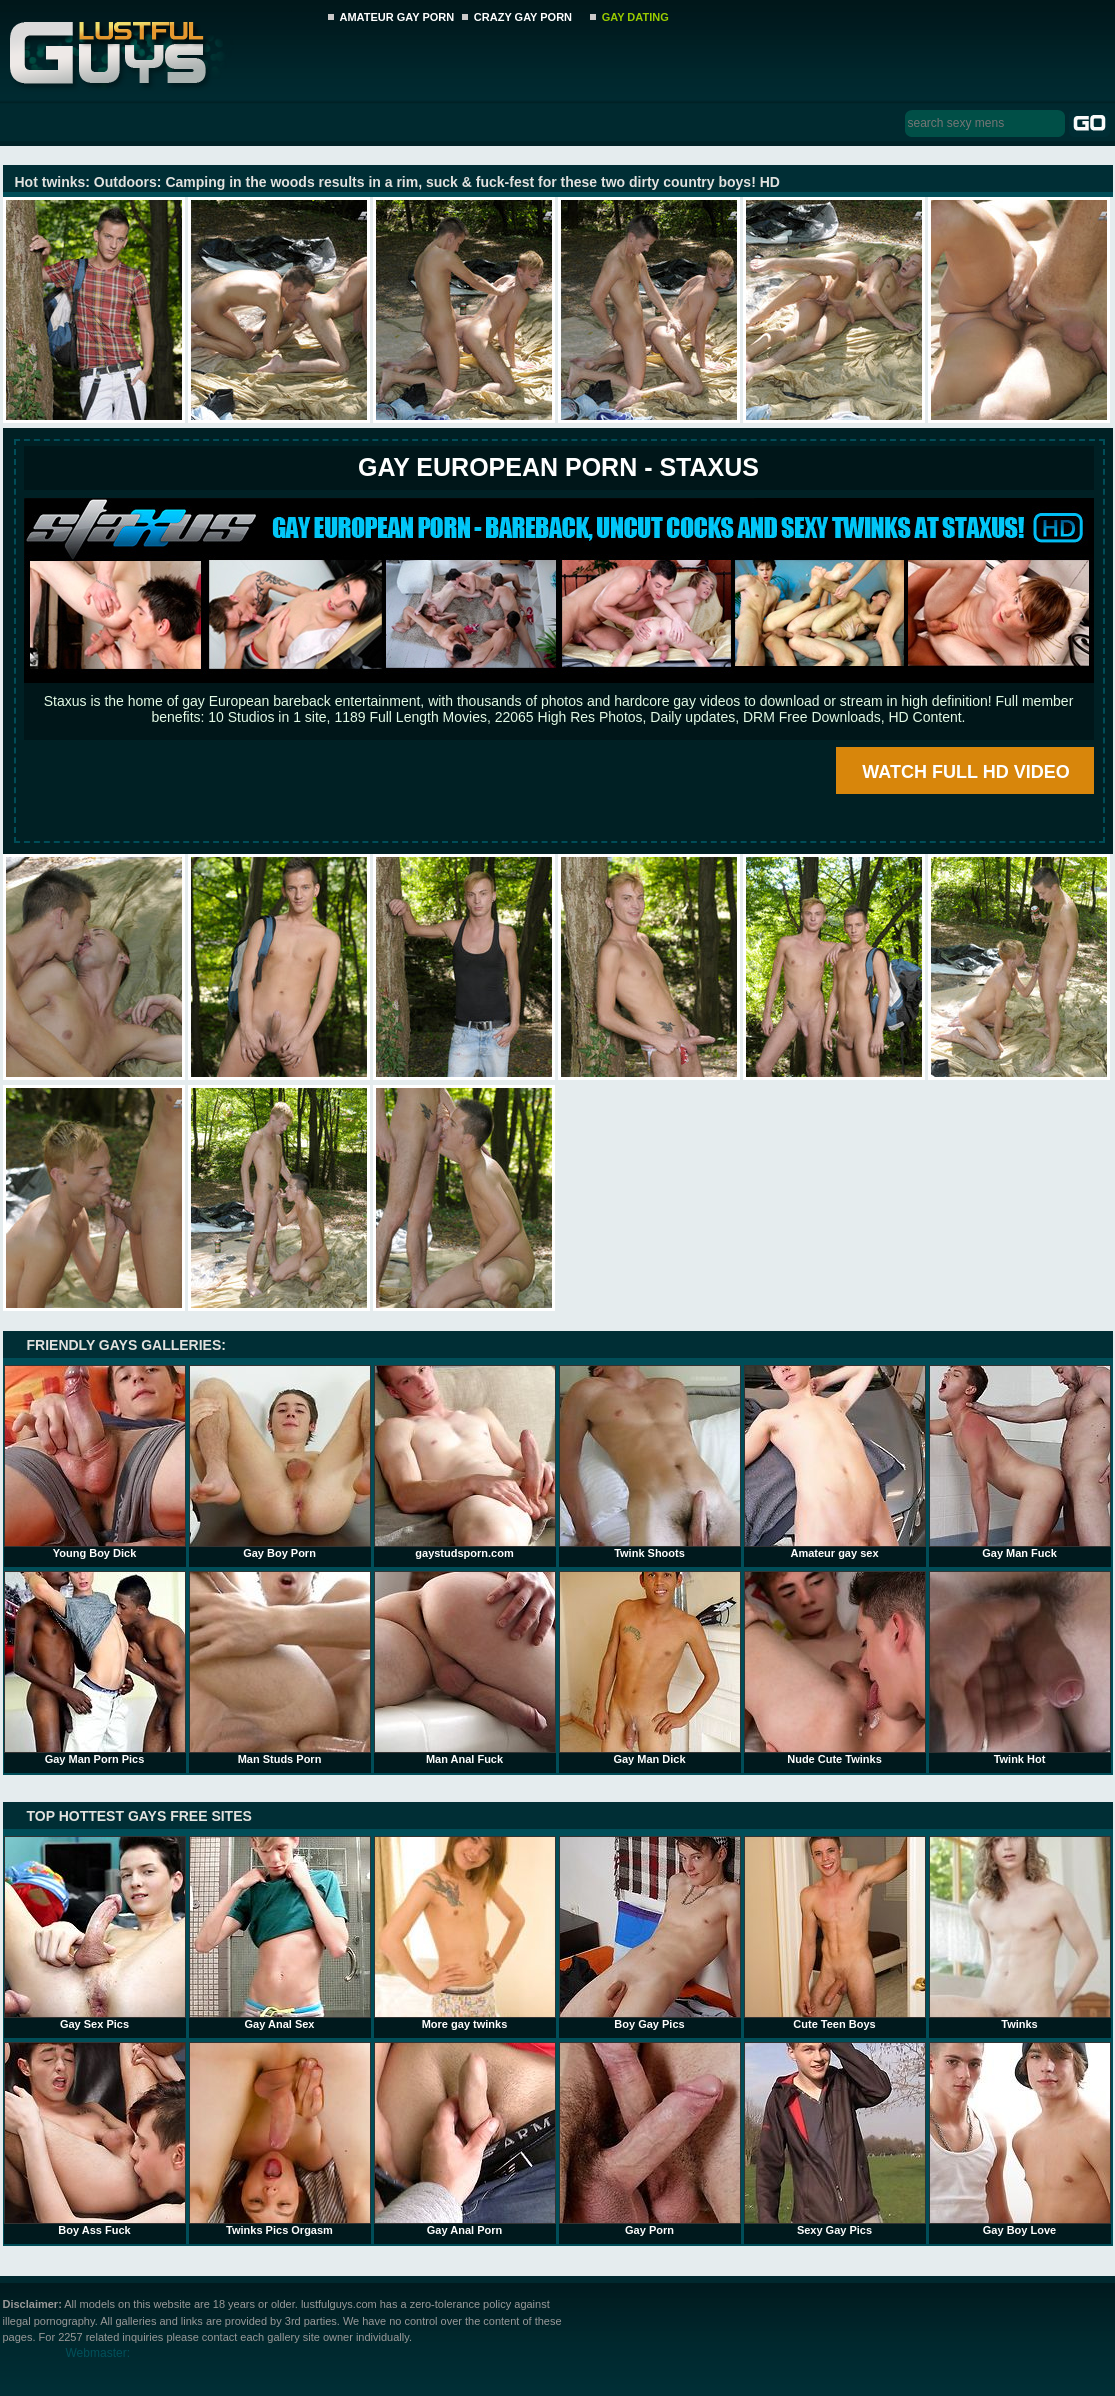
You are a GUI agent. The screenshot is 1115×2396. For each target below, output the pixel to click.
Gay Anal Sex (280, 1933)
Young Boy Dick (95, 1462)
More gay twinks (465, 1933)
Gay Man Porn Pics (95, 1668)
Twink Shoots (650, 1462)
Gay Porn (650, 2139)
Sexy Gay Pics (835, 2139)
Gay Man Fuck (1020, 1462)
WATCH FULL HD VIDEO (965, 772)
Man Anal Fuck (465, 1668)
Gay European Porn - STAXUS (558, 467)
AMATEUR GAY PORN (397, 17)
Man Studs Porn (280, 1668)
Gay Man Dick (650, 1668)
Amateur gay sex (835, 1462)
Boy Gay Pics (650, 1933)
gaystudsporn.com (465, 1462)
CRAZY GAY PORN (523, 17)
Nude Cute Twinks (835, 1668)
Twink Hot (1020, 1668)
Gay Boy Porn (280, 1462)
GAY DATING (635, 17)
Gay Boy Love (1020, 2139)
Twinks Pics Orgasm (280, 2139)
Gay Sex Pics (95, 1933)
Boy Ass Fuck (95, 2139)
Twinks (1020, 1933)
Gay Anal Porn (465, 2139)
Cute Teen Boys (835, 1933)
